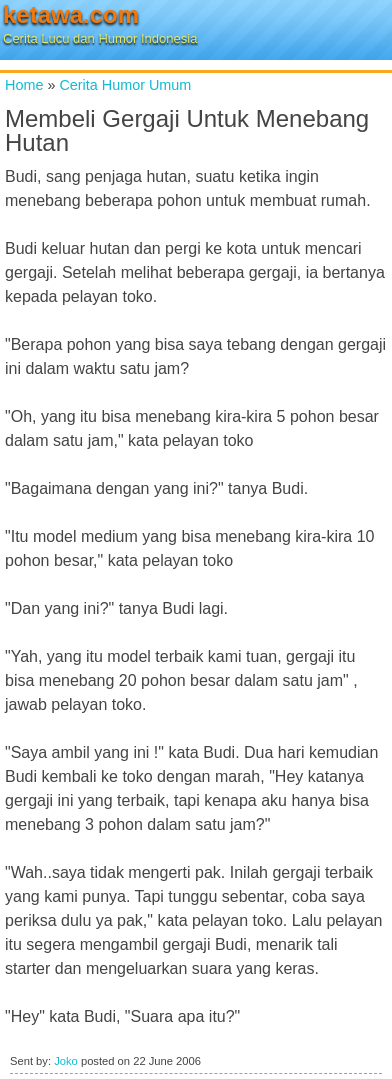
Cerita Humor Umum (125, 85)
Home (24, 85)
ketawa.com (71, 14)
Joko (66, 1061)
